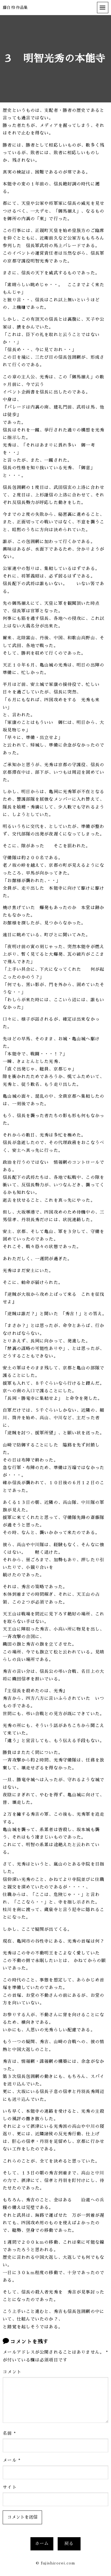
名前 (9, 2433)
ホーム (42, 2544)
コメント (12, 2372)
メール (11, 2460)
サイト (9, 2487)
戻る (69, 2544)
